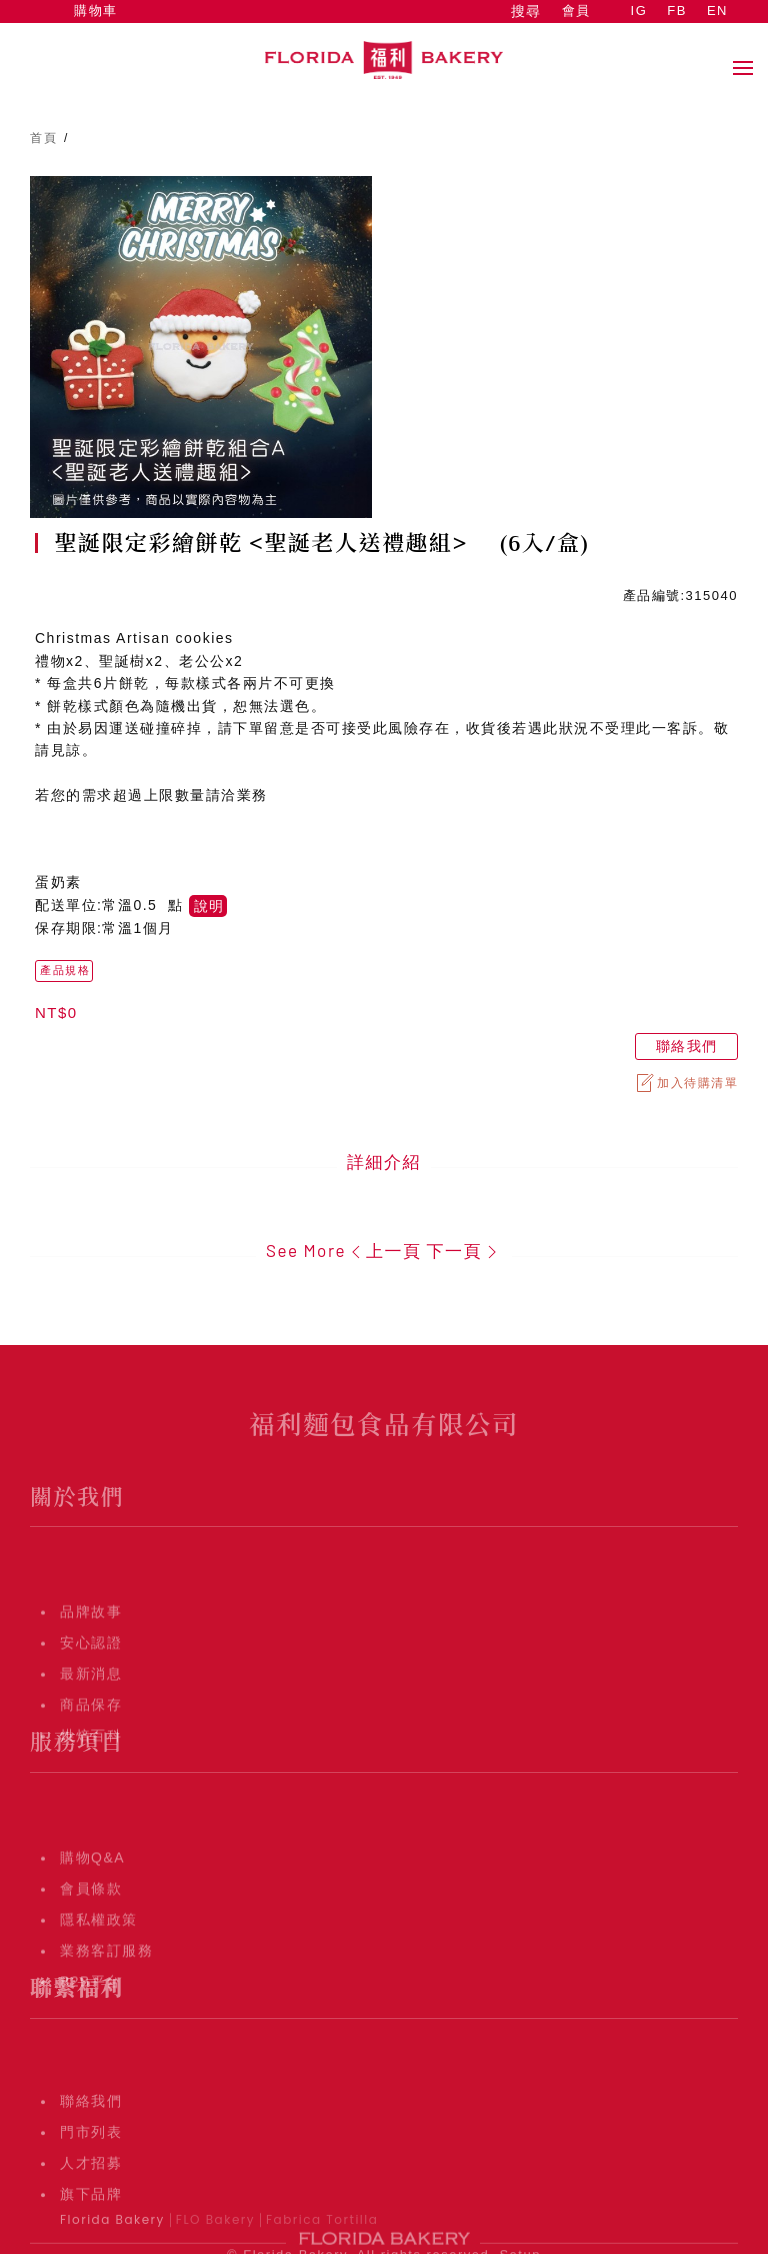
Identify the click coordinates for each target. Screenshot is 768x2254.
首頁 (43, 138)
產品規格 (65, 970)
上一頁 (384, 1250)
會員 (576, 10)
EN (717, 10)
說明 (209, 906)
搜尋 (526, 11)
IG (639, 10)
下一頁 (464, 1250)
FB (677, 10)
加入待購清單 (686, 1083)
